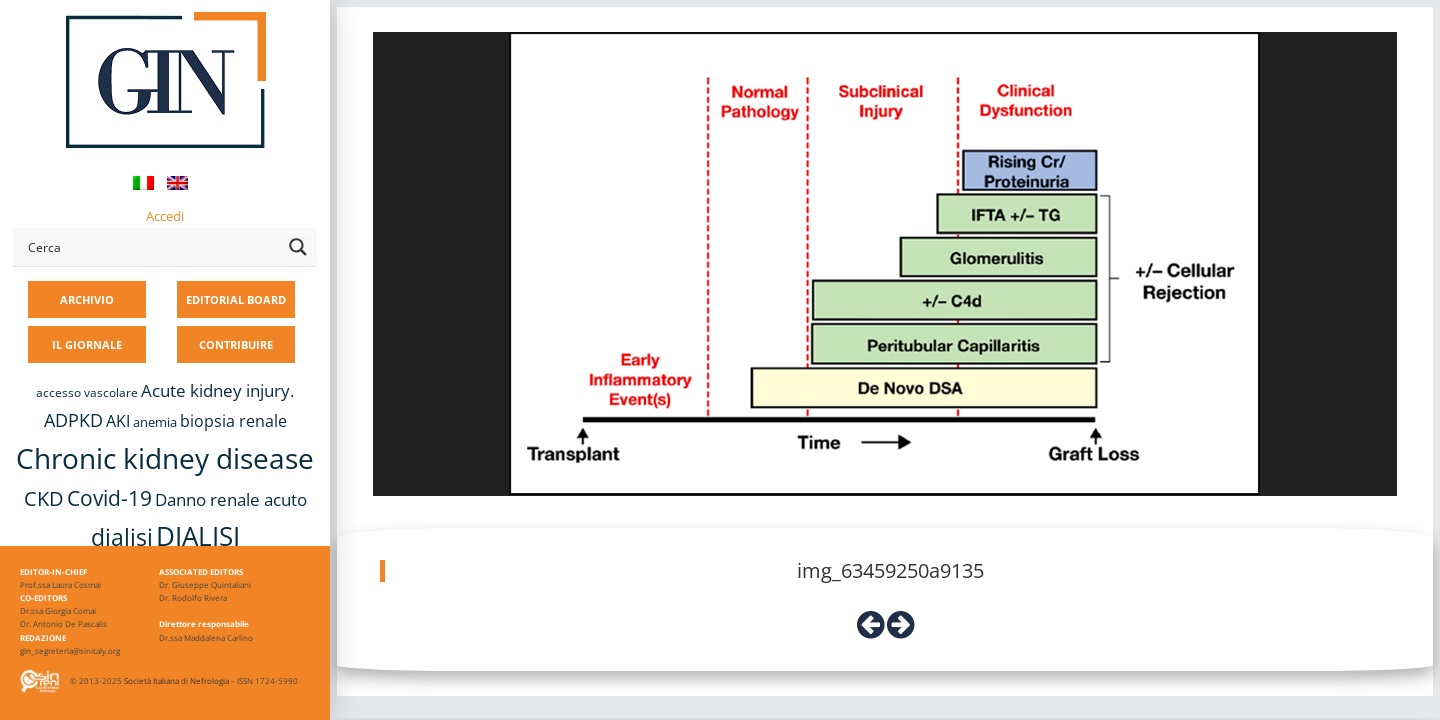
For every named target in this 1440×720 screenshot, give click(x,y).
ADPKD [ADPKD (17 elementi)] (73, 420)
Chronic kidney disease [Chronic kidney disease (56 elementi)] (165, 458)
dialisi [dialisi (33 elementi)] (122, 537)
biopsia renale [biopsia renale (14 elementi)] (233, 421)
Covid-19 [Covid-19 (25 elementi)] (109, 498)
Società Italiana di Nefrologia (176, 680)
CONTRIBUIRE (236, 344)
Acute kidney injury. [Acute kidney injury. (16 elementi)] (217, 390)
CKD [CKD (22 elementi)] (44, 498)
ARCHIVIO (87, 299)
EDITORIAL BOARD (236, 299)
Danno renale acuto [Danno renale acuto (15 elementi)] (231, 499)
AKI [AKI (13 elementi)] (118, 421)
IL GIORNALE (87, 344)
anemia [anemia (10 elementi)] (155, 422)
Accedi (165, 216)
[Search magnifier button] (298, 247)
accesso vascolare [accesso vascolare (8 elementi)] (87, 392)
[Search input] (151, 247)
